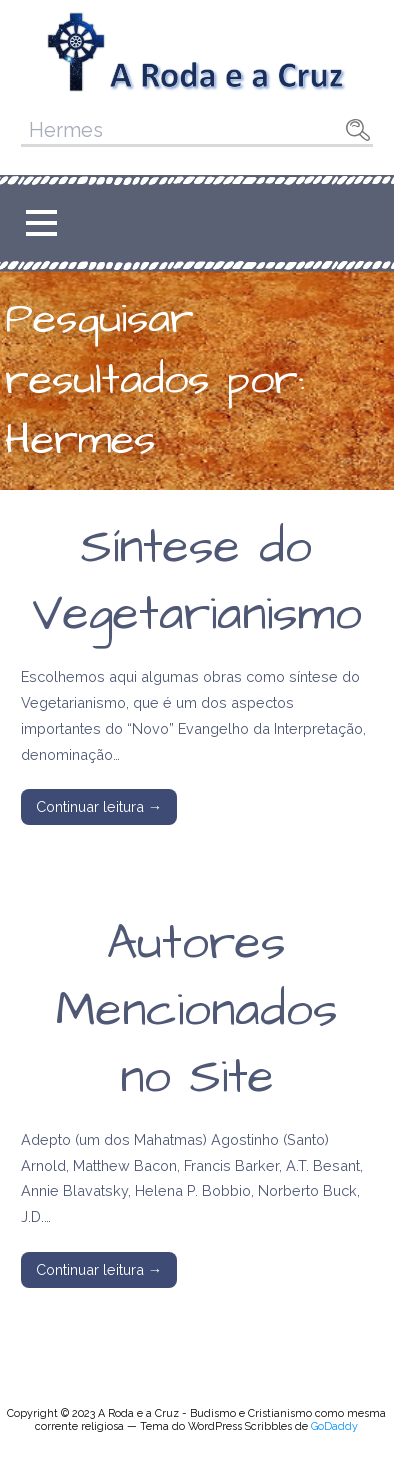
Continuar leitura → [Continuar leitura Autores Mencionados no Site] (99, 1269)
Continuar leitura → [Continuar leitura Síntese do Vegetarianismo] (99, 806)
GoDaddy (334, 1426)
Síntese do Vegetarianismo (197, 581)
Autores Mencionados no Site (197, 1011)
